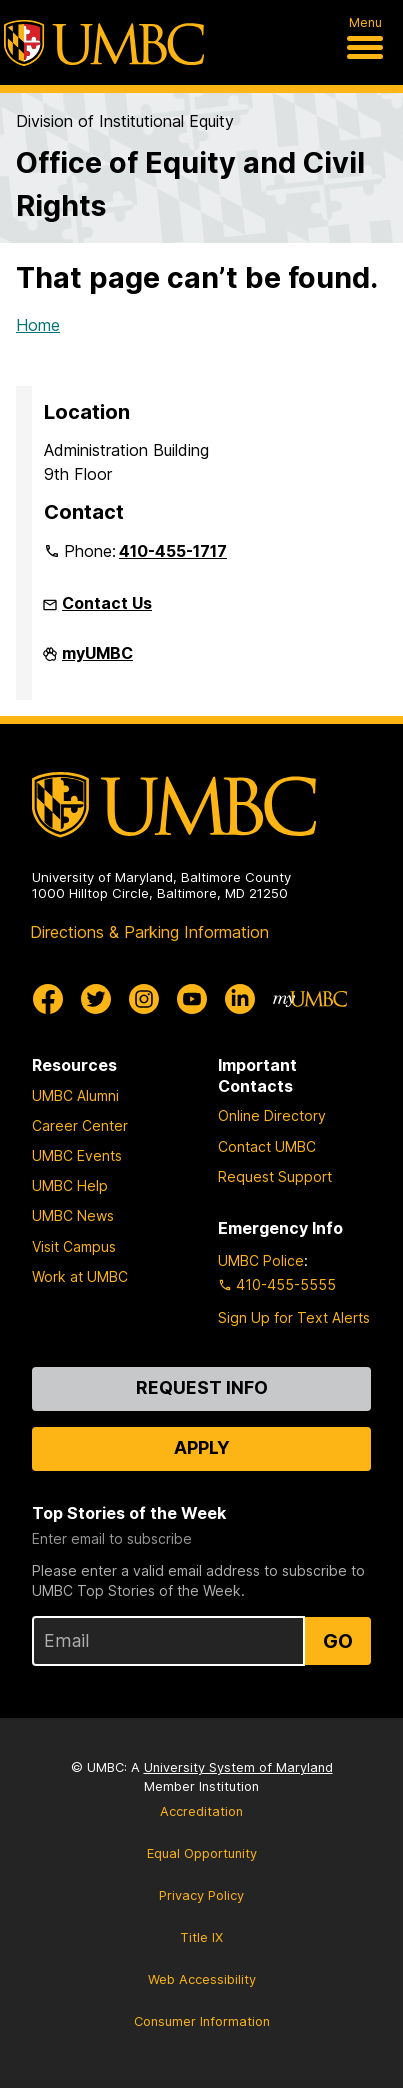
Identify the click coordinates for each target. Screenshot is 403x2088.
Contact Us (107, 603)
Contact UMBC (267, 1146)
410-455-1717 (173, 551)
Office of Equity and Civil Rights (190, 184)
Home (38, 325)
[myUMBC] (310, 999)
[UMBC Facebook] (48, 999)
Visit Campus (74, 1246)
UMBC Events (77, 1155)
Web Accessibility (202, 1979)
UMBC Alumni (75, 1095)
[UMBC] (104, 43)
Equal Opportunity (202, 1853)
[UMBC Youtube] (192, 999)
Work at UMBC (80, 1276)
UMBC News (73, 1215)
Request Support (275, 1176)
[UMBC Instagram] (144, 999)
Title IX (201, 1937)
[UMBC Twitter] (96, 999)
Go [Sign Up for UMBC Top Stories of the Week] (338, 1641)
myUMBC (97, 661)
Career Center (80, 1125)
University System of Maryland (238, 1767)
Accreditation (201, 1811)
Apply (202, 1447)
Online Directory (272, 1115)
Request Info (202, 1387)
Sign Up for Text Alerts (294, 1317)
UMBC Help (70, 1185)
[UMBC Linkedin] (240, 999)
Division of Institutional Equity (125, 121)
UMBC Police (261, 1260)
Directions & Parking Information (149, 932)
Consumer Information (202, 2021)
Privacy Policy (201, 1895)
